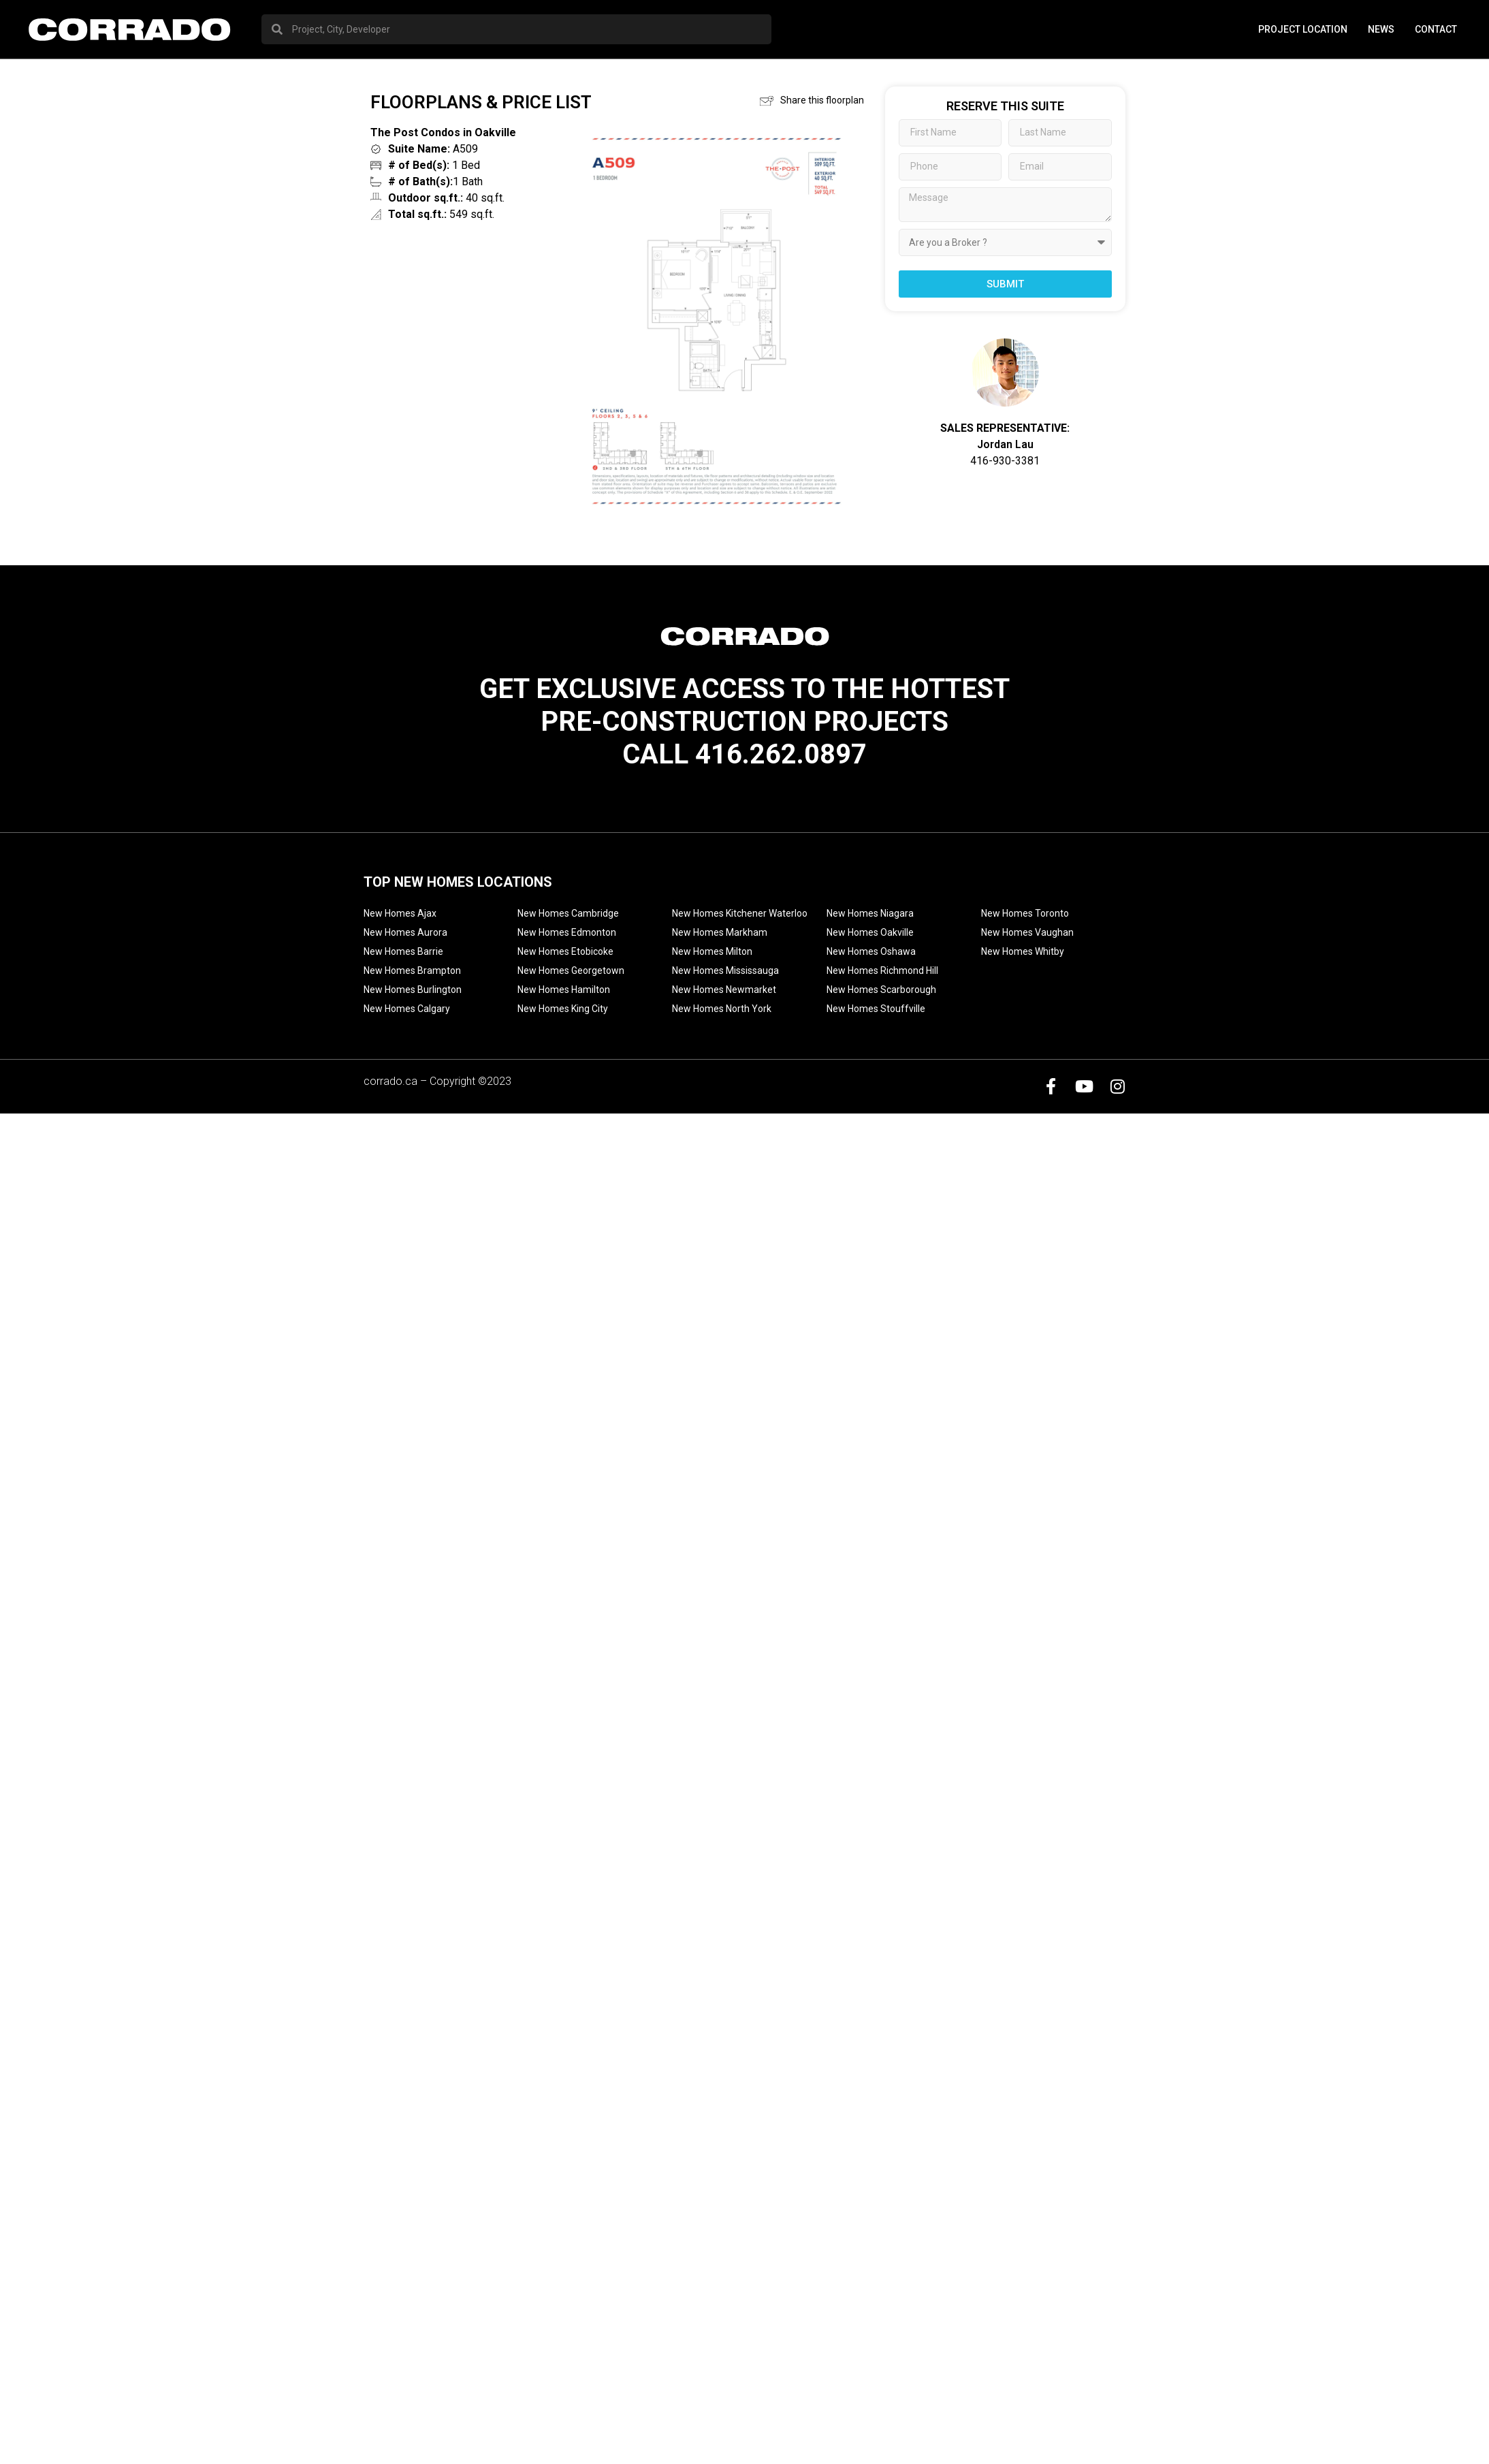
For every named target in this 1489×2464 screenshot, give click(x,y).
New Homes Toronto (1025, 913)
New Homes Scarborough (881, 989)
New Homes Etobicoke (565, 951)
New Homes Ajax (400, 913)
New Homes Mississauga (725, 970)
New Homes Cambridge (568, 913)
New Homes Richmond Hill (882, 970)
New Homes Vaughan (1027, 932)
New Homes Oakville (870, 932)
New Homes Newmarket (724, 989)
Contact (1436, 29)
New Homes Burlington (413, 989)
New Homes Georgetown (570, 970)
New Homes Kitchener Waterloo (739, 913)
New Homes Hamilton (563, 989)
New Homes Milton (712, 951)
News (1381, 29)
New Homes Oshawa (871, 951)
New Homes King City (562, 1008)
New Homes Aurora (405, 932)
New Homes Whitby (1022, 951)
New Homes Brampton (412, 970)
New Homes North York (721, 1008)
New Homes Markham (719, 932)
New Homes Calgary (407, 1008)
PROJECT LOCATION (1302, 29)
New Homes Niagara (870, 913)
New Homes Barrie (403, 951)
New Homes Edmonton (566, 932)
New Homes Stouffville (876, 1008)
